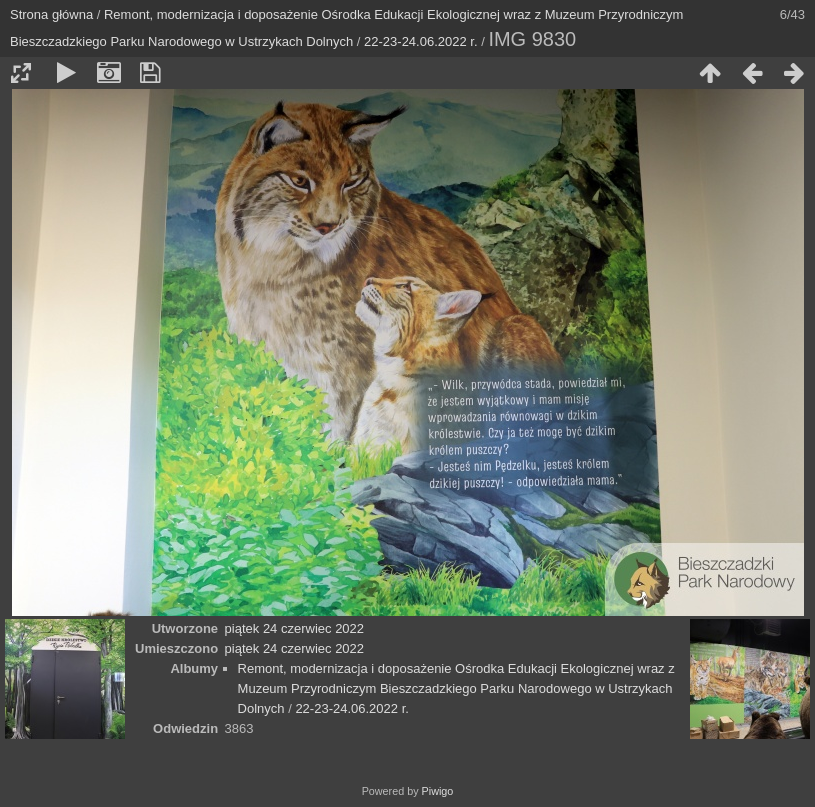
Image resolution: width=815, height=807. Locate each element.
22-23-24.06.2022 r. (420, 41)
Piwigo (438, 791)
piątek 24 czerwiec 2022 (294, 628)
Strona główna (51, 14)
